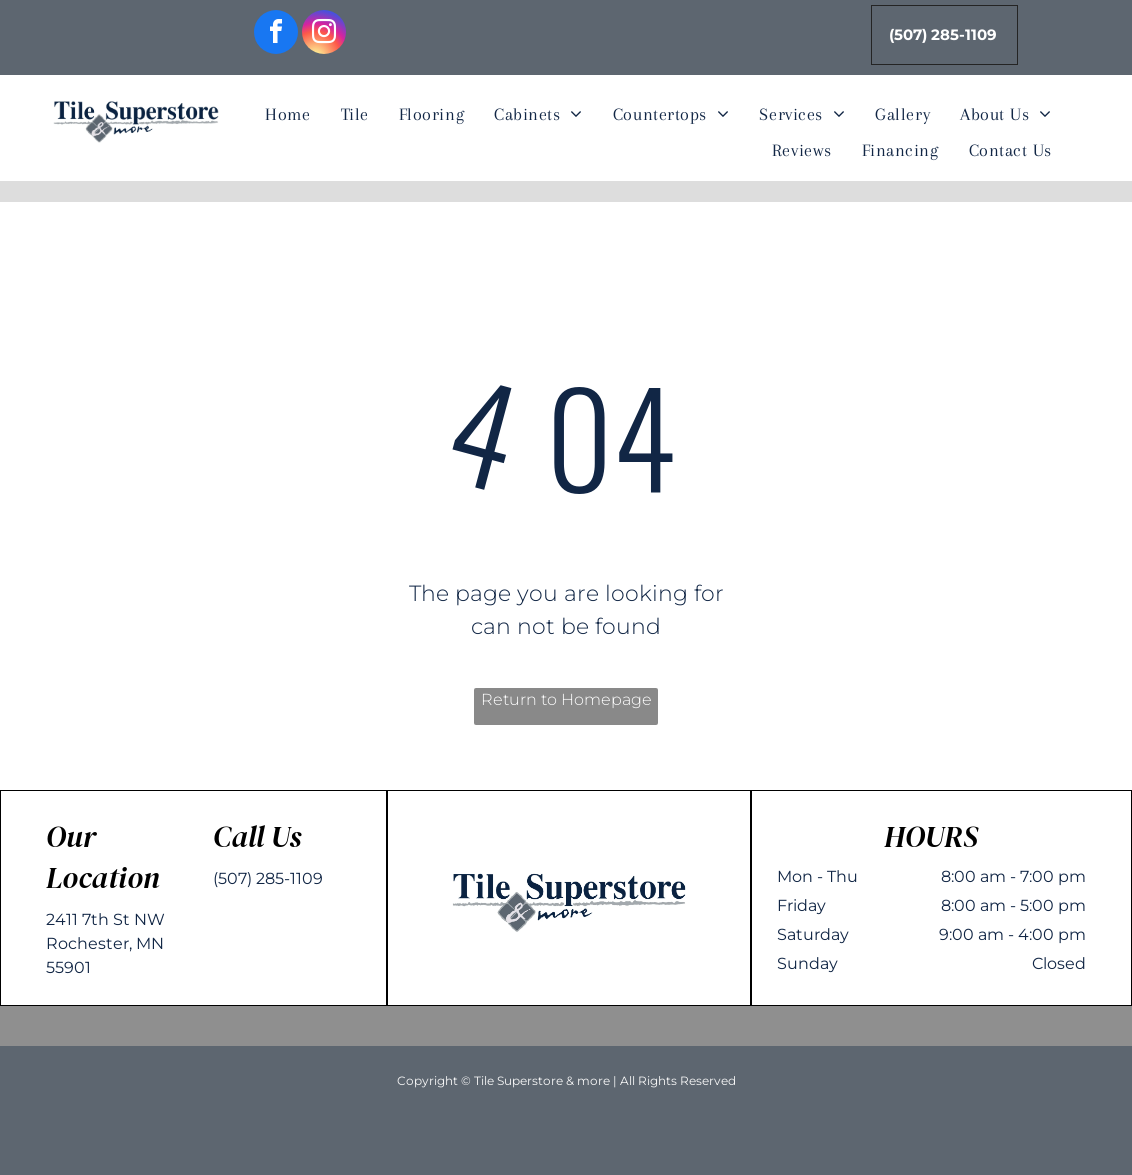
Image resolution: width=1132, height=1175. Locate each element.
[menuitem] (287, 115)
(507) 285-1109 (268, 878)
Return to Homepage (566, 699)
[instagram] (324, 34)
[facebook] (276, 34)
